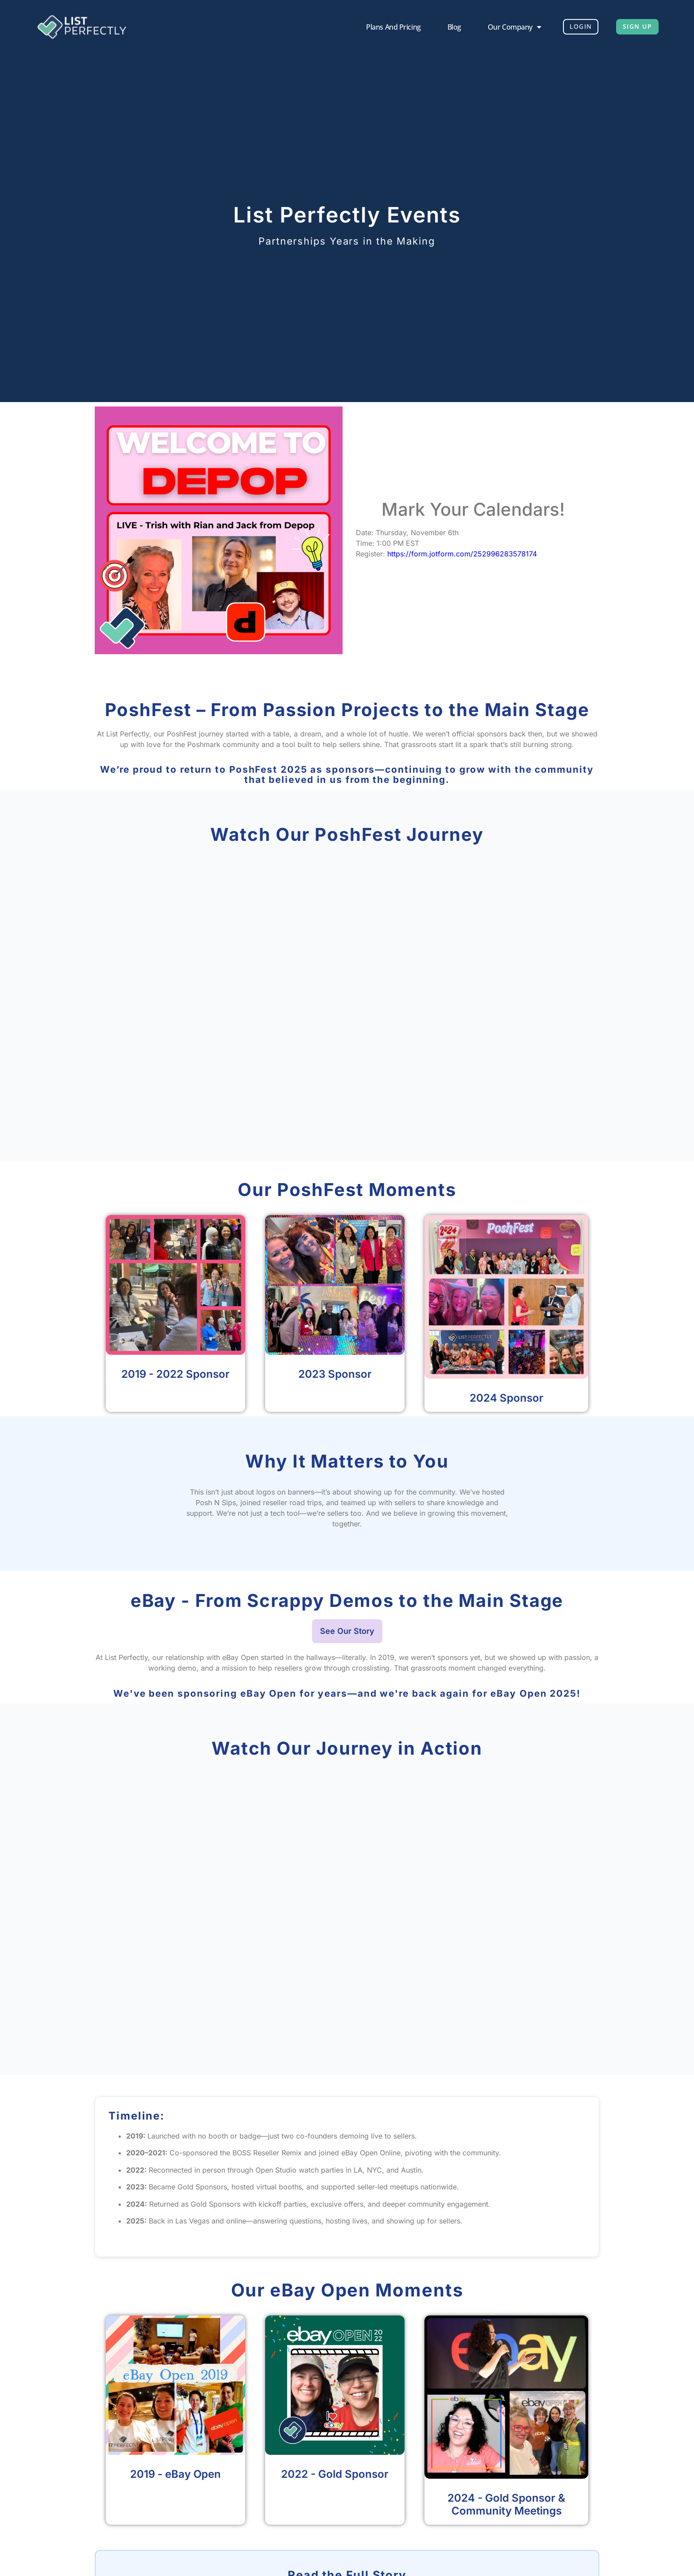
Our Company (501, 27)
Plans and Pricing (380, 27)
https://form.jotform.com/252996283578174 (462, 553)
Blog (441, 27)
